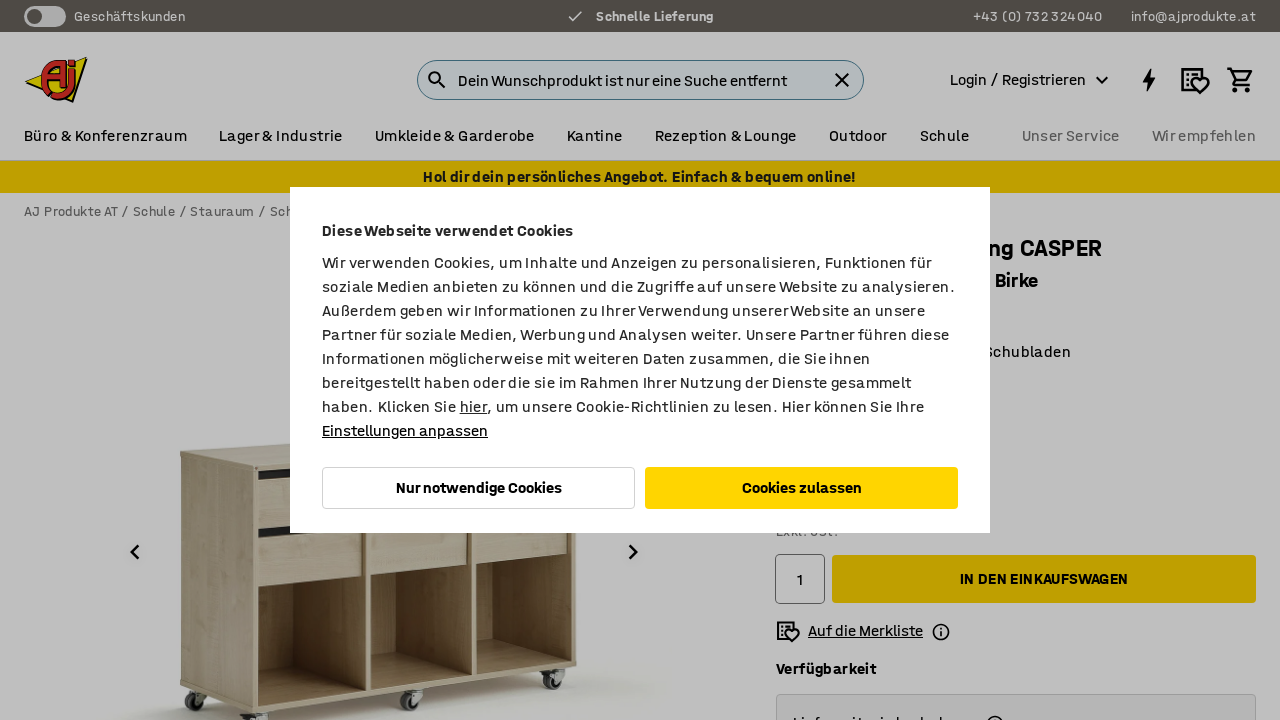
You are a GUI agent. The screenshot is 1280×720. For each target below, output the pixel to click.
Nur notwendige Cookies (479, 487)
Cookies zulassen (802, 487)
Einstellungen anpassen (405, 430)
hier (474, 406)
